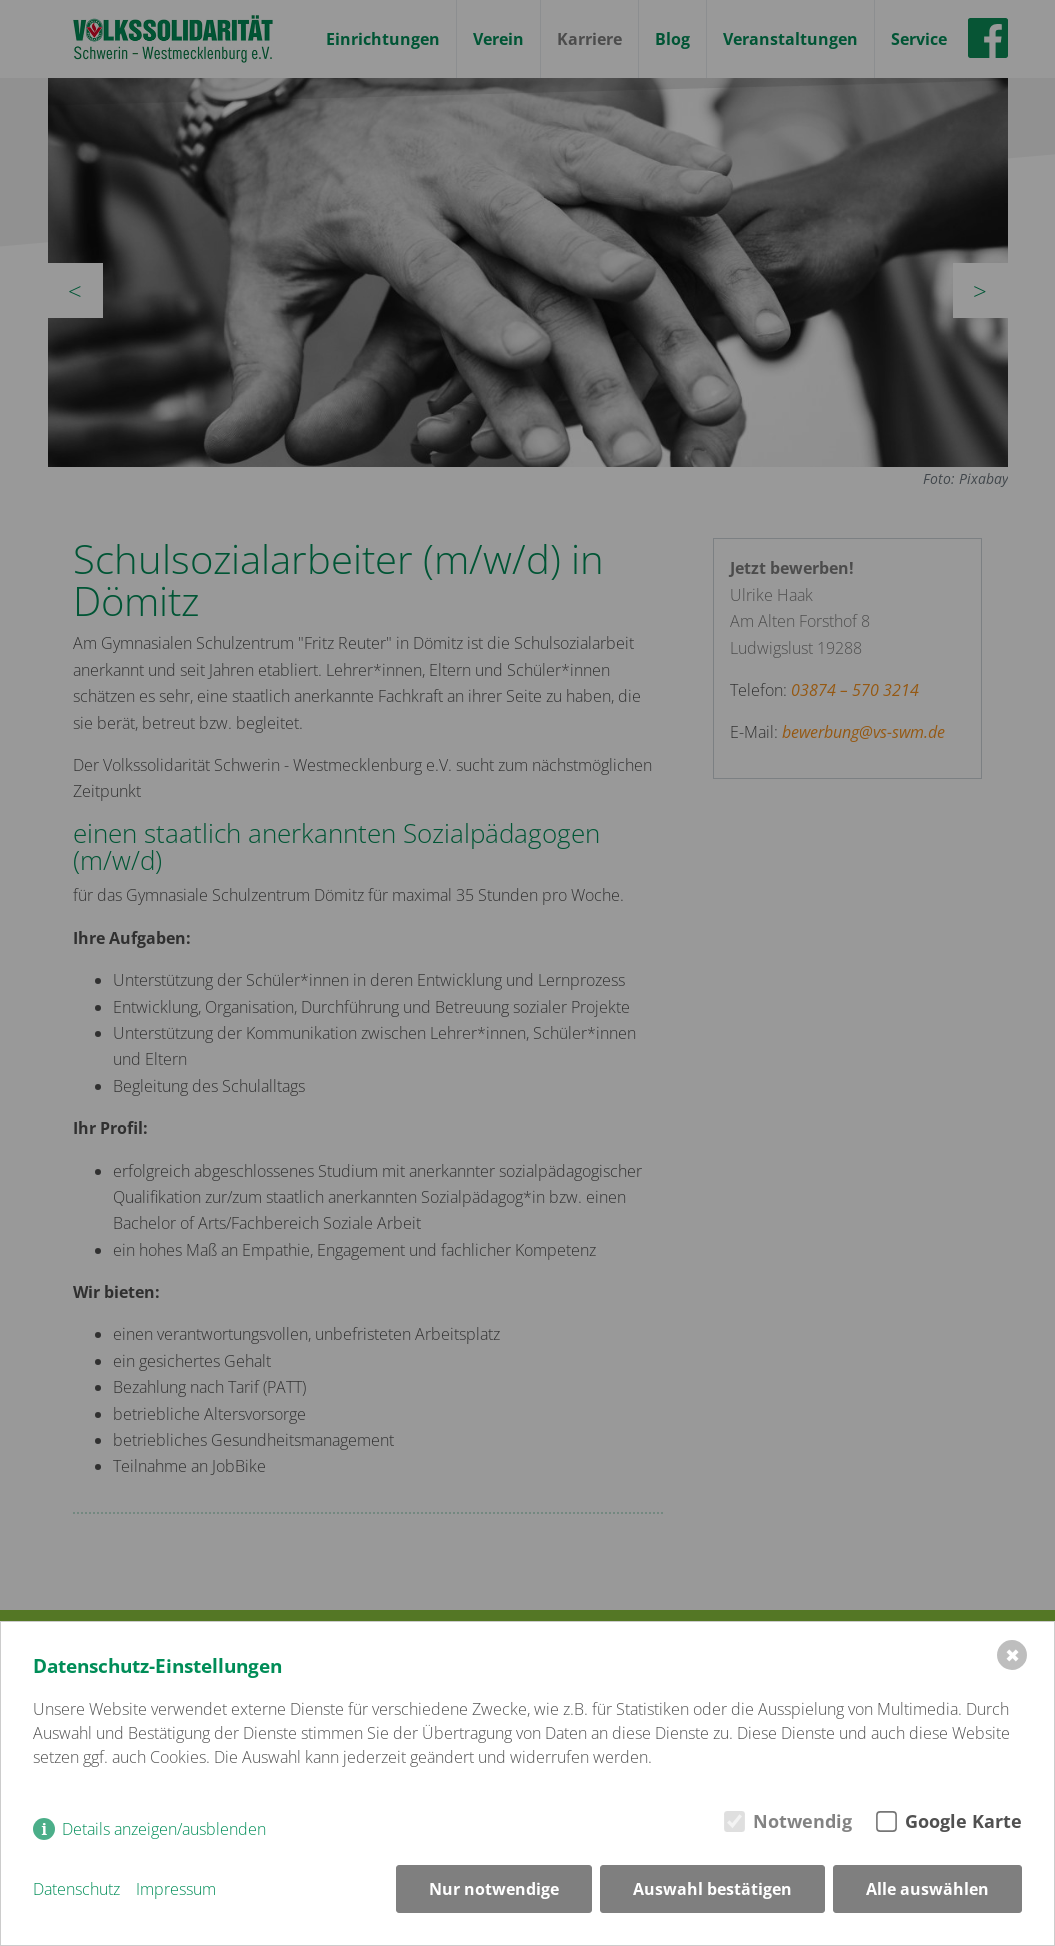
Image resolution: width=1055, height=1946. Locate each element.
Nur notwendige (494, 1889)
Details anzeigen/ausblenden (164, 1829)
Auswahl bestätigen (712, 1889)
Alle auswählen (927, 1889)
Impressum (176, 1889)
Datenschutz (76, 1889)
